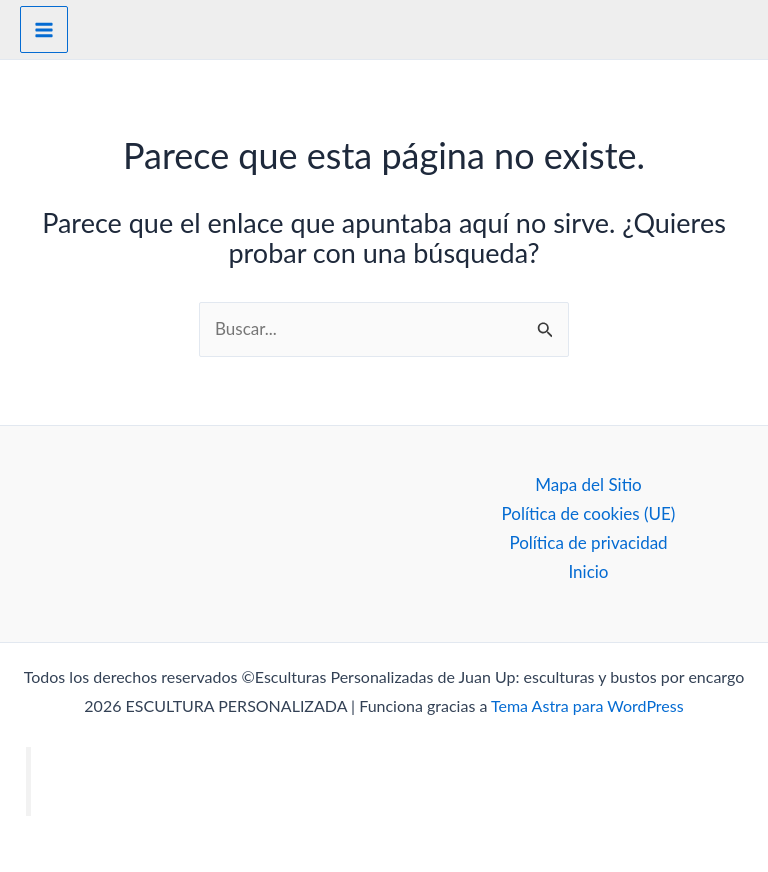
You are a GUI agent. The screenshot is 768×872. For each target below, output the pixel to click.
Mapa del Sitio (588, 484)
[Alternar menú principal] (44, 30)
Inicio (588, 571)
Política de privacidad (588, 542)
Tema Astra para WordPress (587, 705)
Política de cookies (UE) (589, 513)
